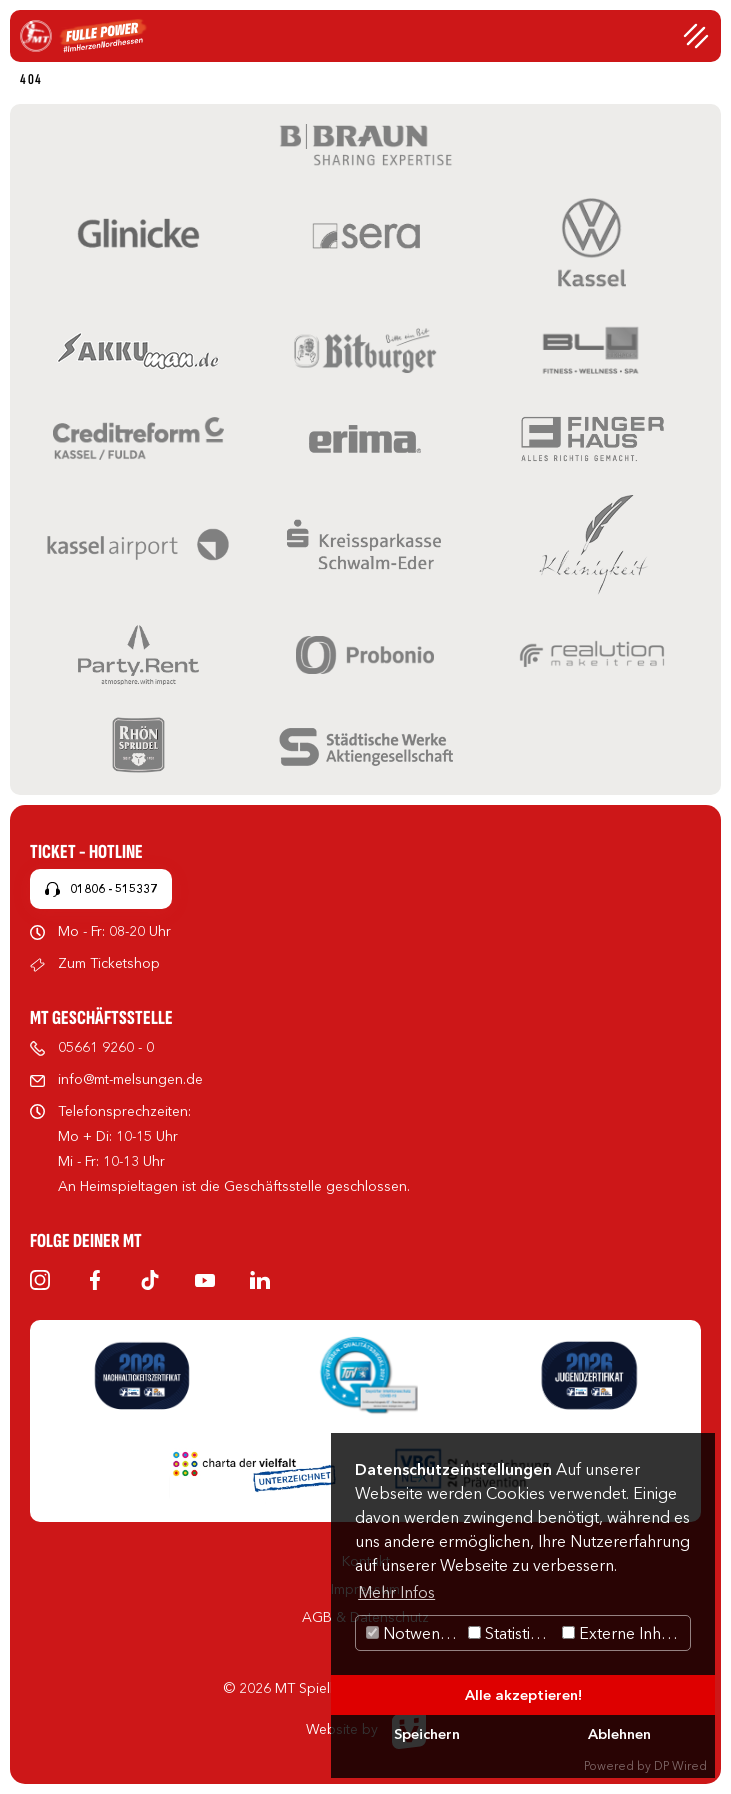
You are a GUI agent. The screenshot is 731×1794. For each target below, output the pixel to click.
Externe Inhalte (624, 1633)
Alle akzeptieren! (523, 1695)
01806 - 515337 (113, 888)
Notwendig (414, 1633)
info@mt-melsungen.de (130, 1079)
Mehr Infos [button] (396, 1592)
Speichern (427, 1734)
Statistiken (512, 1633)
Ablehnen (619, 1734)
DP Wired (680, 1765)
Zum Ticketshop (109, 963)
